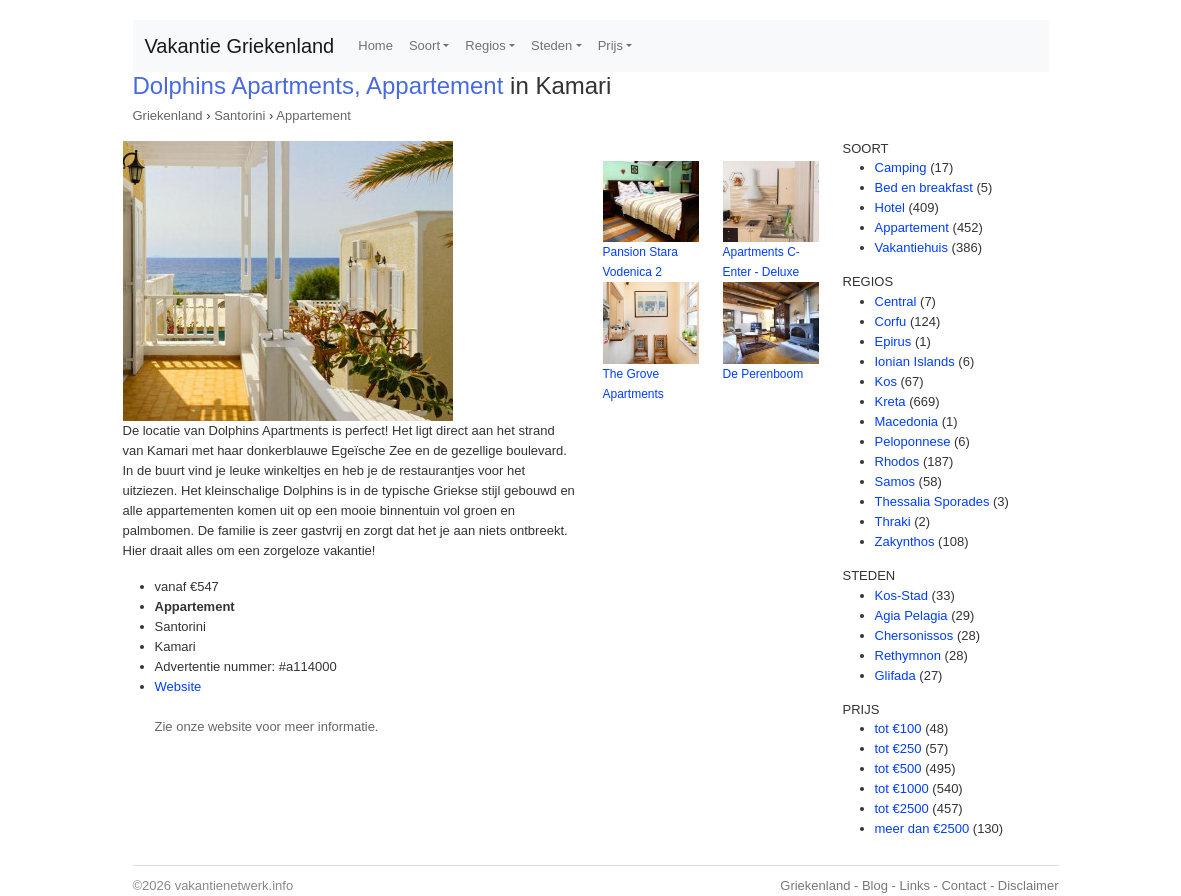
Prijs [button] (610, 45)
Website (178, 686)
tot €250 (898, 748)
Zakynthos (905, 541)
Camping (901, 167)
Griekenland (168, 115)
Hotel (890, 207)
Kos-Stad (901, 595)
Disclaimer (1028, 885)
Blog (875, 885)
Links (915, 885)
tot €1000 (902, 788)
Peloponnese (913, 441)
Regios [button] (485, 45)
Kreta (890, 401)
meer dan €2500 (922, 828)
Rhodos (897, 461)
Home (375, 45)
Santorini (239, 115)
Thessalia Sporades (932, 501)
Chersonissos (914, 635)
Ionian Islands (915, 361)
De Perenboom (763, 374)
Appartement (313, 115)
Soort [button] (424, 45)
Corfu (891, 321)
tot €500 (898, 768)
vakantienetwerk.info (234, 885)
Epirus (893, 341)
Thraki (893, 521)
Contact (963, 885)
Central (896, 301)
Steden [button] (551, 45)
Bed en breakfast (924, 187)
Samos (895, 481)
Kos (886, 381)
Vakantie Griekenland (240, 46)
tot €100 (898, 728)
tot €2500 (902, 808)
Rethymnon (908, 655)
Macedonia (907, 421)
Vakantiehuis (911, 247)
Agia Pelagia (911, 615)
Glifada (895, 675)
